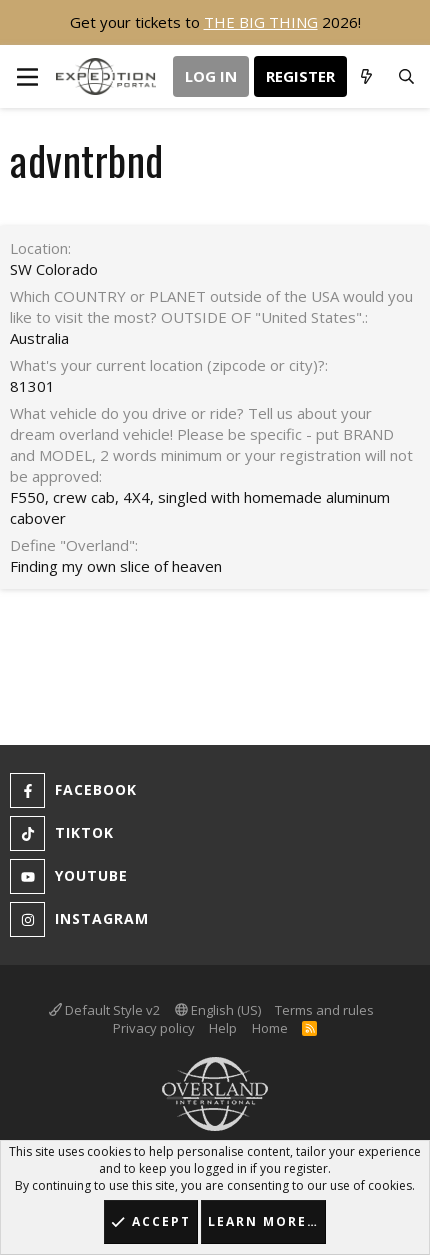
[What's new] (366, 77)
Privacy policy (154, 1028)
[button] (27, 76)
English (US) (218, 1010)
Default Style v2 (104, 1010)
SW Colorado (54, 269)
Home (270, 1028)
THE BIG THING (261, 22)
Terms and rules (324, 1010)
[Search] (406, 77)
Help (223, 1028)
